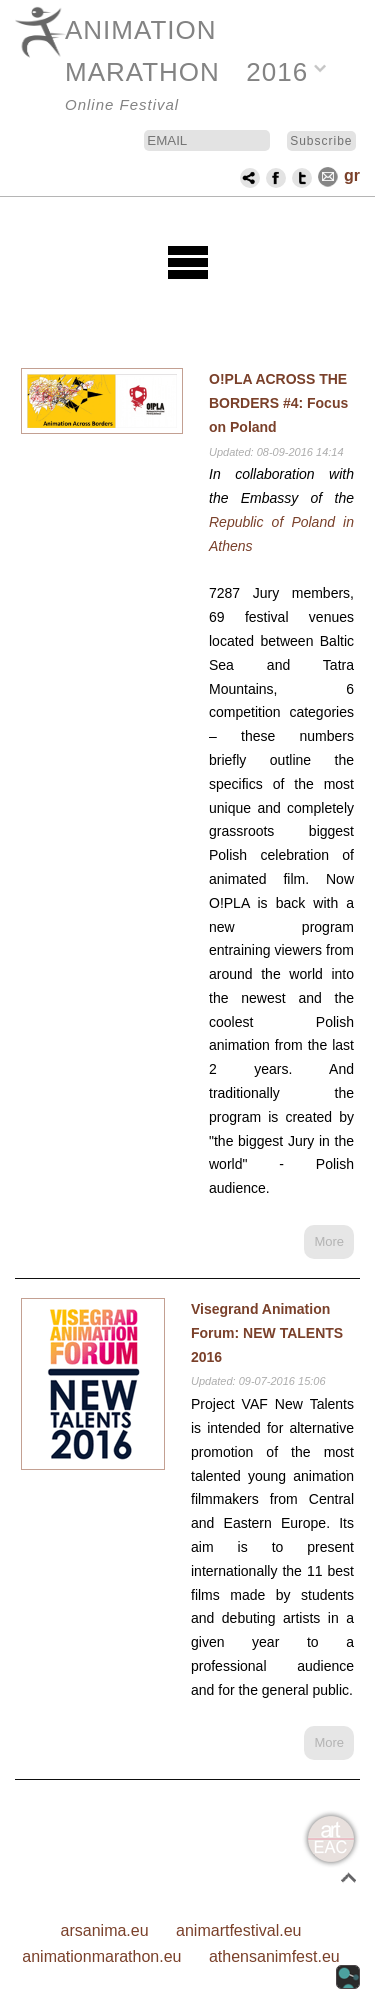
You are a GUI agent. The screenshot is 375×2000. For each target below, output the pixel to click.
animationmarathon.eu (101, 1956)
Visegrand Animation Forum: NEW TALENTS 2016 (267, 1333)
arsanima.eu (105, 1930)
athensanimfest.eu (274, 1956)
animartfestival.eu (238, 1930)
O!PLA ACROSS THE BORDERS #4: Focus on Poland (278, 403)
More (329, 1241)
